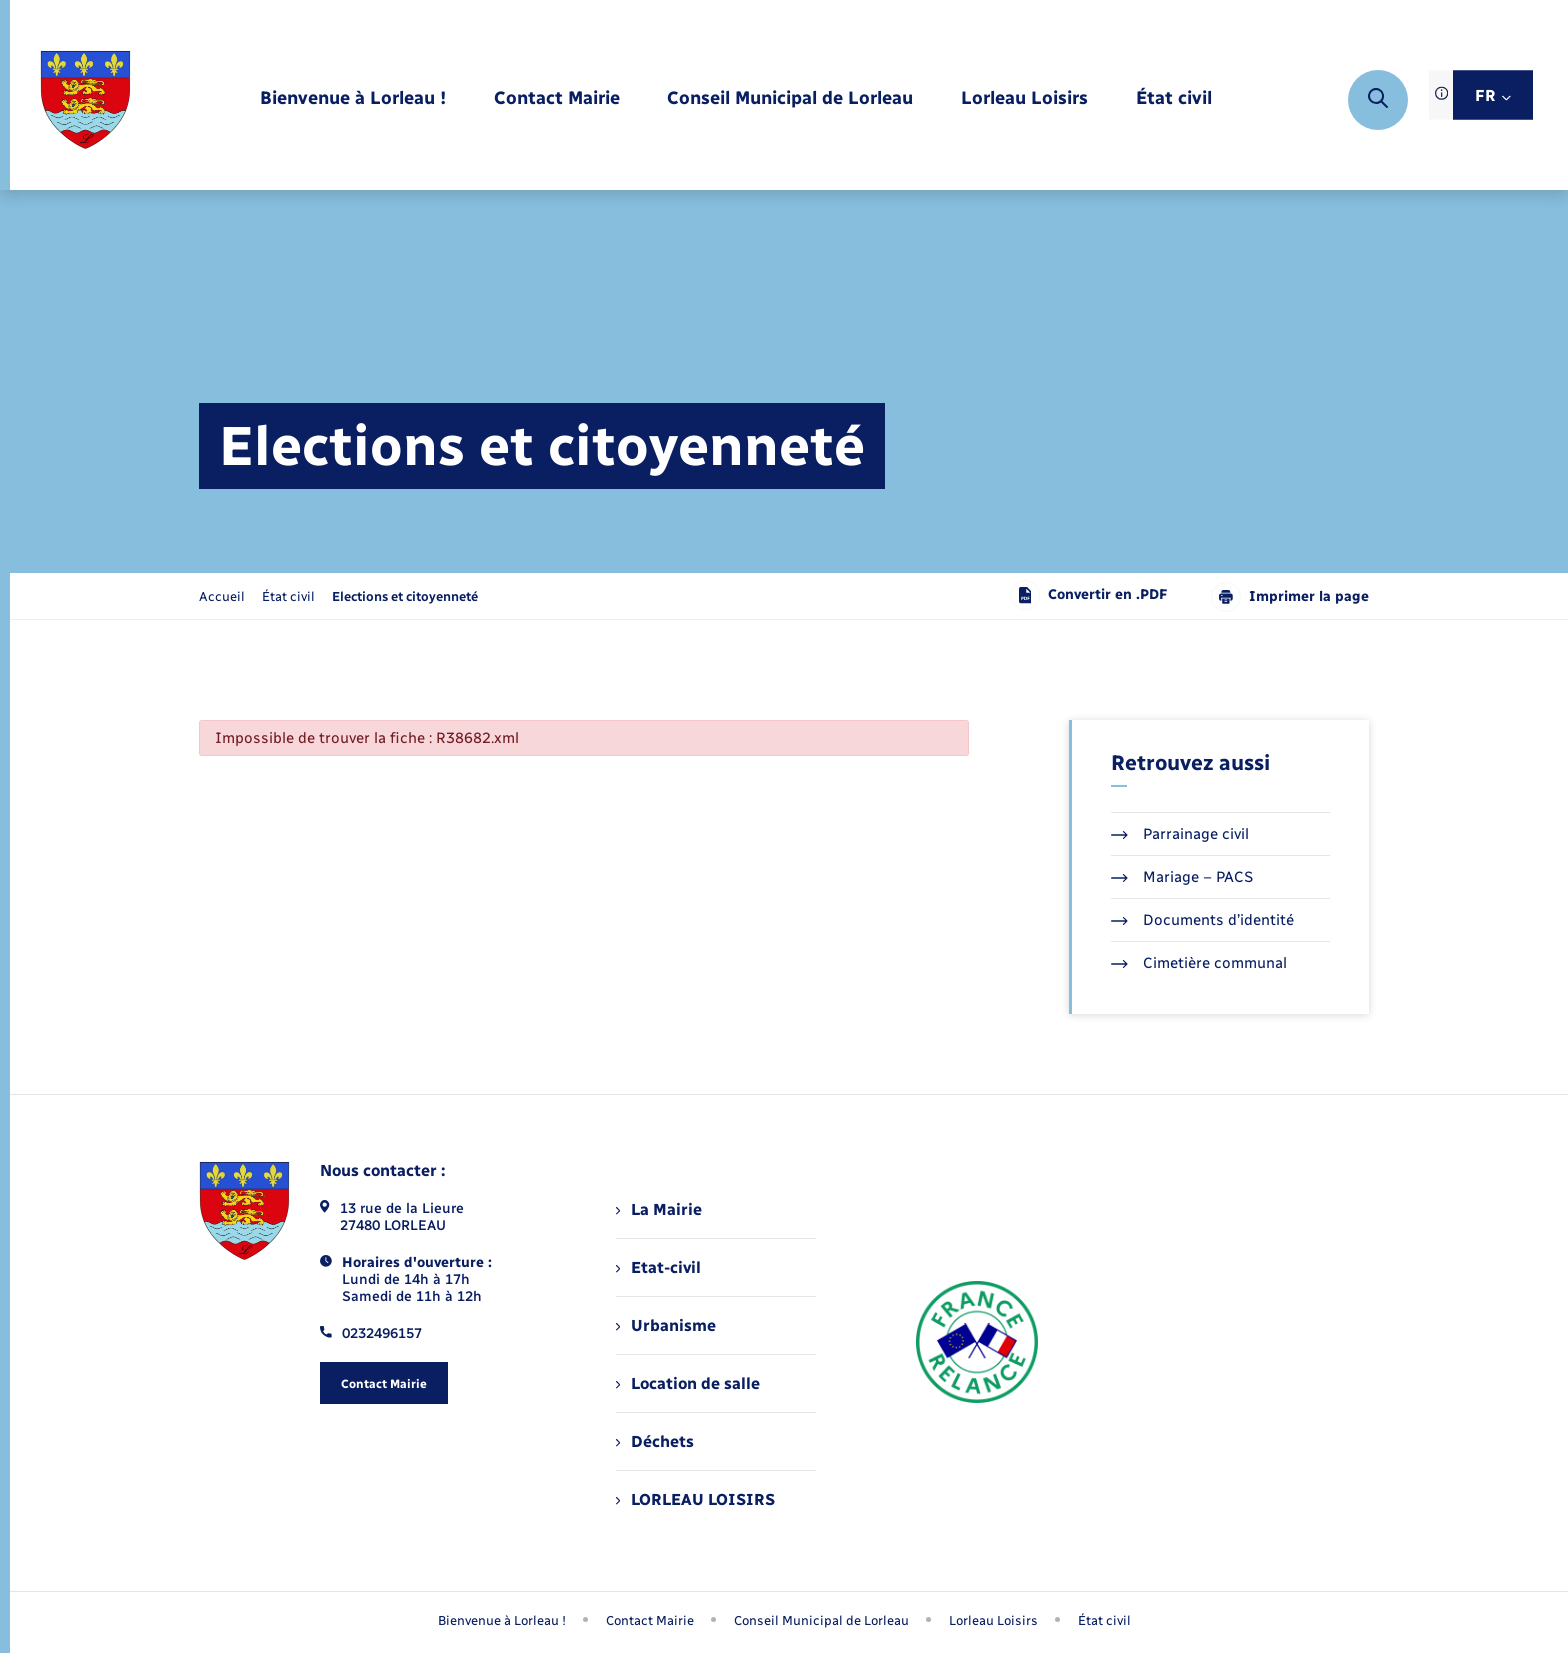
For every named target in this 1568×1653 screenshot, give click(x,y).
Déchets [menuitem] (655, 1441)
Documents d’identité (1202, 920)
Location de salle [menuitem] (688, 1383)
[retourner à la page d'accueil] (85, 100)
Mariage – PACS (1182, 877)
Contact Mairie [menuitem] (650, 1620)
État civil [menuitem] (1104, 1620)
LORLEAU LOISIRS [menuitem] (695, 1499)
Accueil (222, 596)
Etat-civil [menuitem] (658, 1267)
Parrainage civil (1180, 834)
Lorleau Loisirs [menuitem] (993, 1620)
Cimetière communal (1199, 963)
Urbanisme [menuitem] (666, 1325)
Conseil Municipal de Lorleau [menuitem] (821, 1620)
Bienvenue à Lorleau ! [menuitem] (502, 1620)
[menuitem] (353, 99)
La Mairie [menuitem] (659, 1209)
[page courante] (405, 596)
